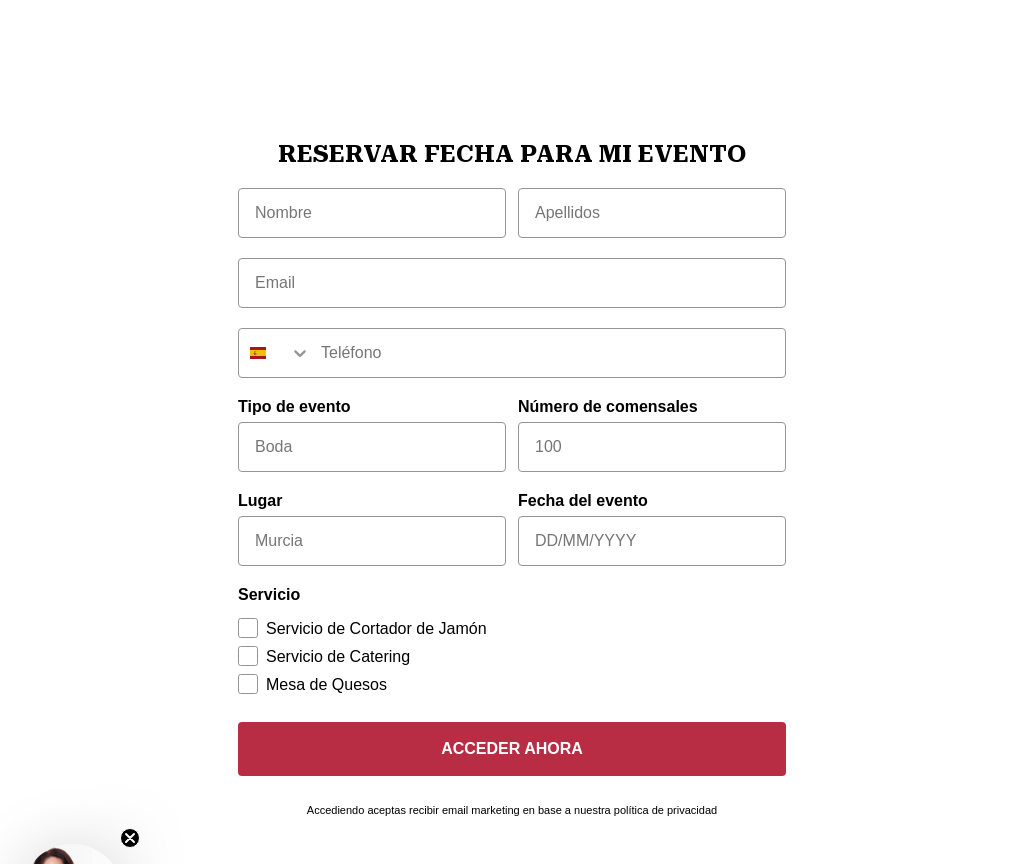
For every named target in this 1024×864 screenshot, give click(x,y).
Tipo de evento (294, 406)
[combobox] (275, 353)
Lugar (260, 500)
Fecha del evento (583, 500)
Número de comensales (608, 406)
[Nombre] (372, 213)
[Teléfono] (548, 353)
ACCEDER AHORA (512, 748)
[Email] (512, 283)
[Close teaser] (130, 838)
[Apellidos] (652, 213)
